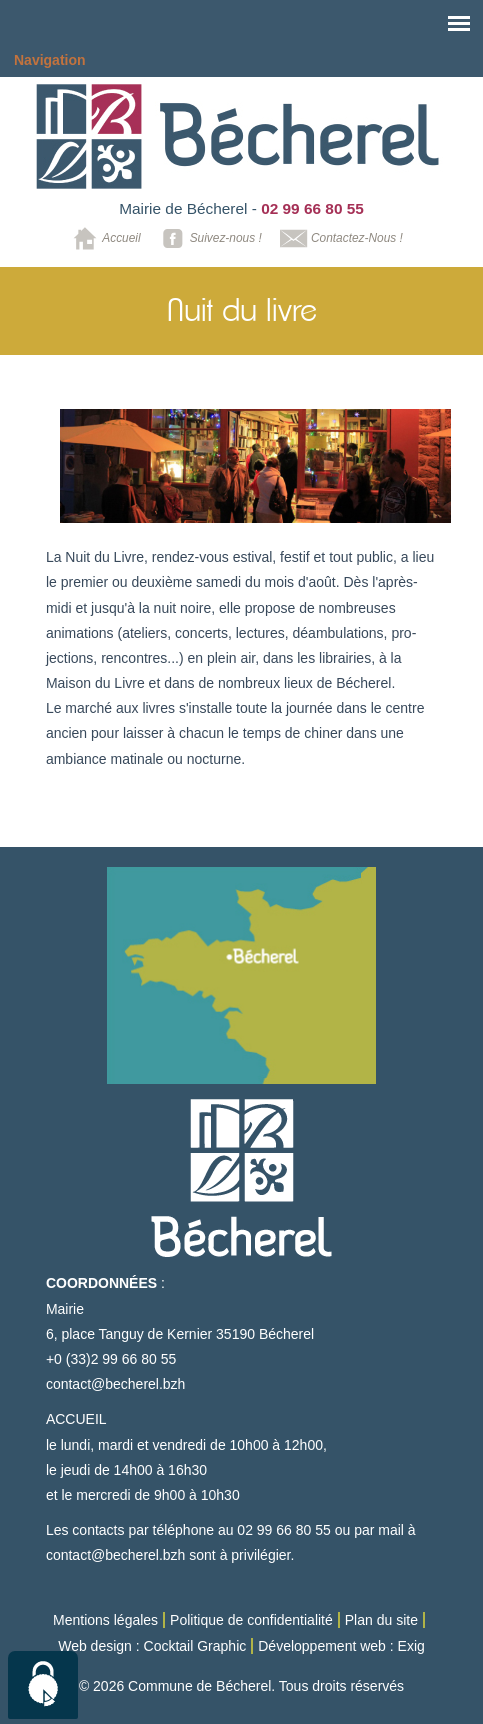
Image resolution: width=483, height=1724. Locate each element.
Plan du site (381, 1620)
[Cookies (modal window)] (43, 1685)
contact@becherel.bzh (116, 1384)
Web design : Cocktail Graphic (152, 1646)
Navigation (50, 60)
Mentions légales (105, 1620)
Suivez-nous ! (208, 238)
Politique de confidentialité (251, 1620)
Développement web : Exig (341, 1646)
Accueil (103, 238)
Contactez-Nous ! (339, 238)
